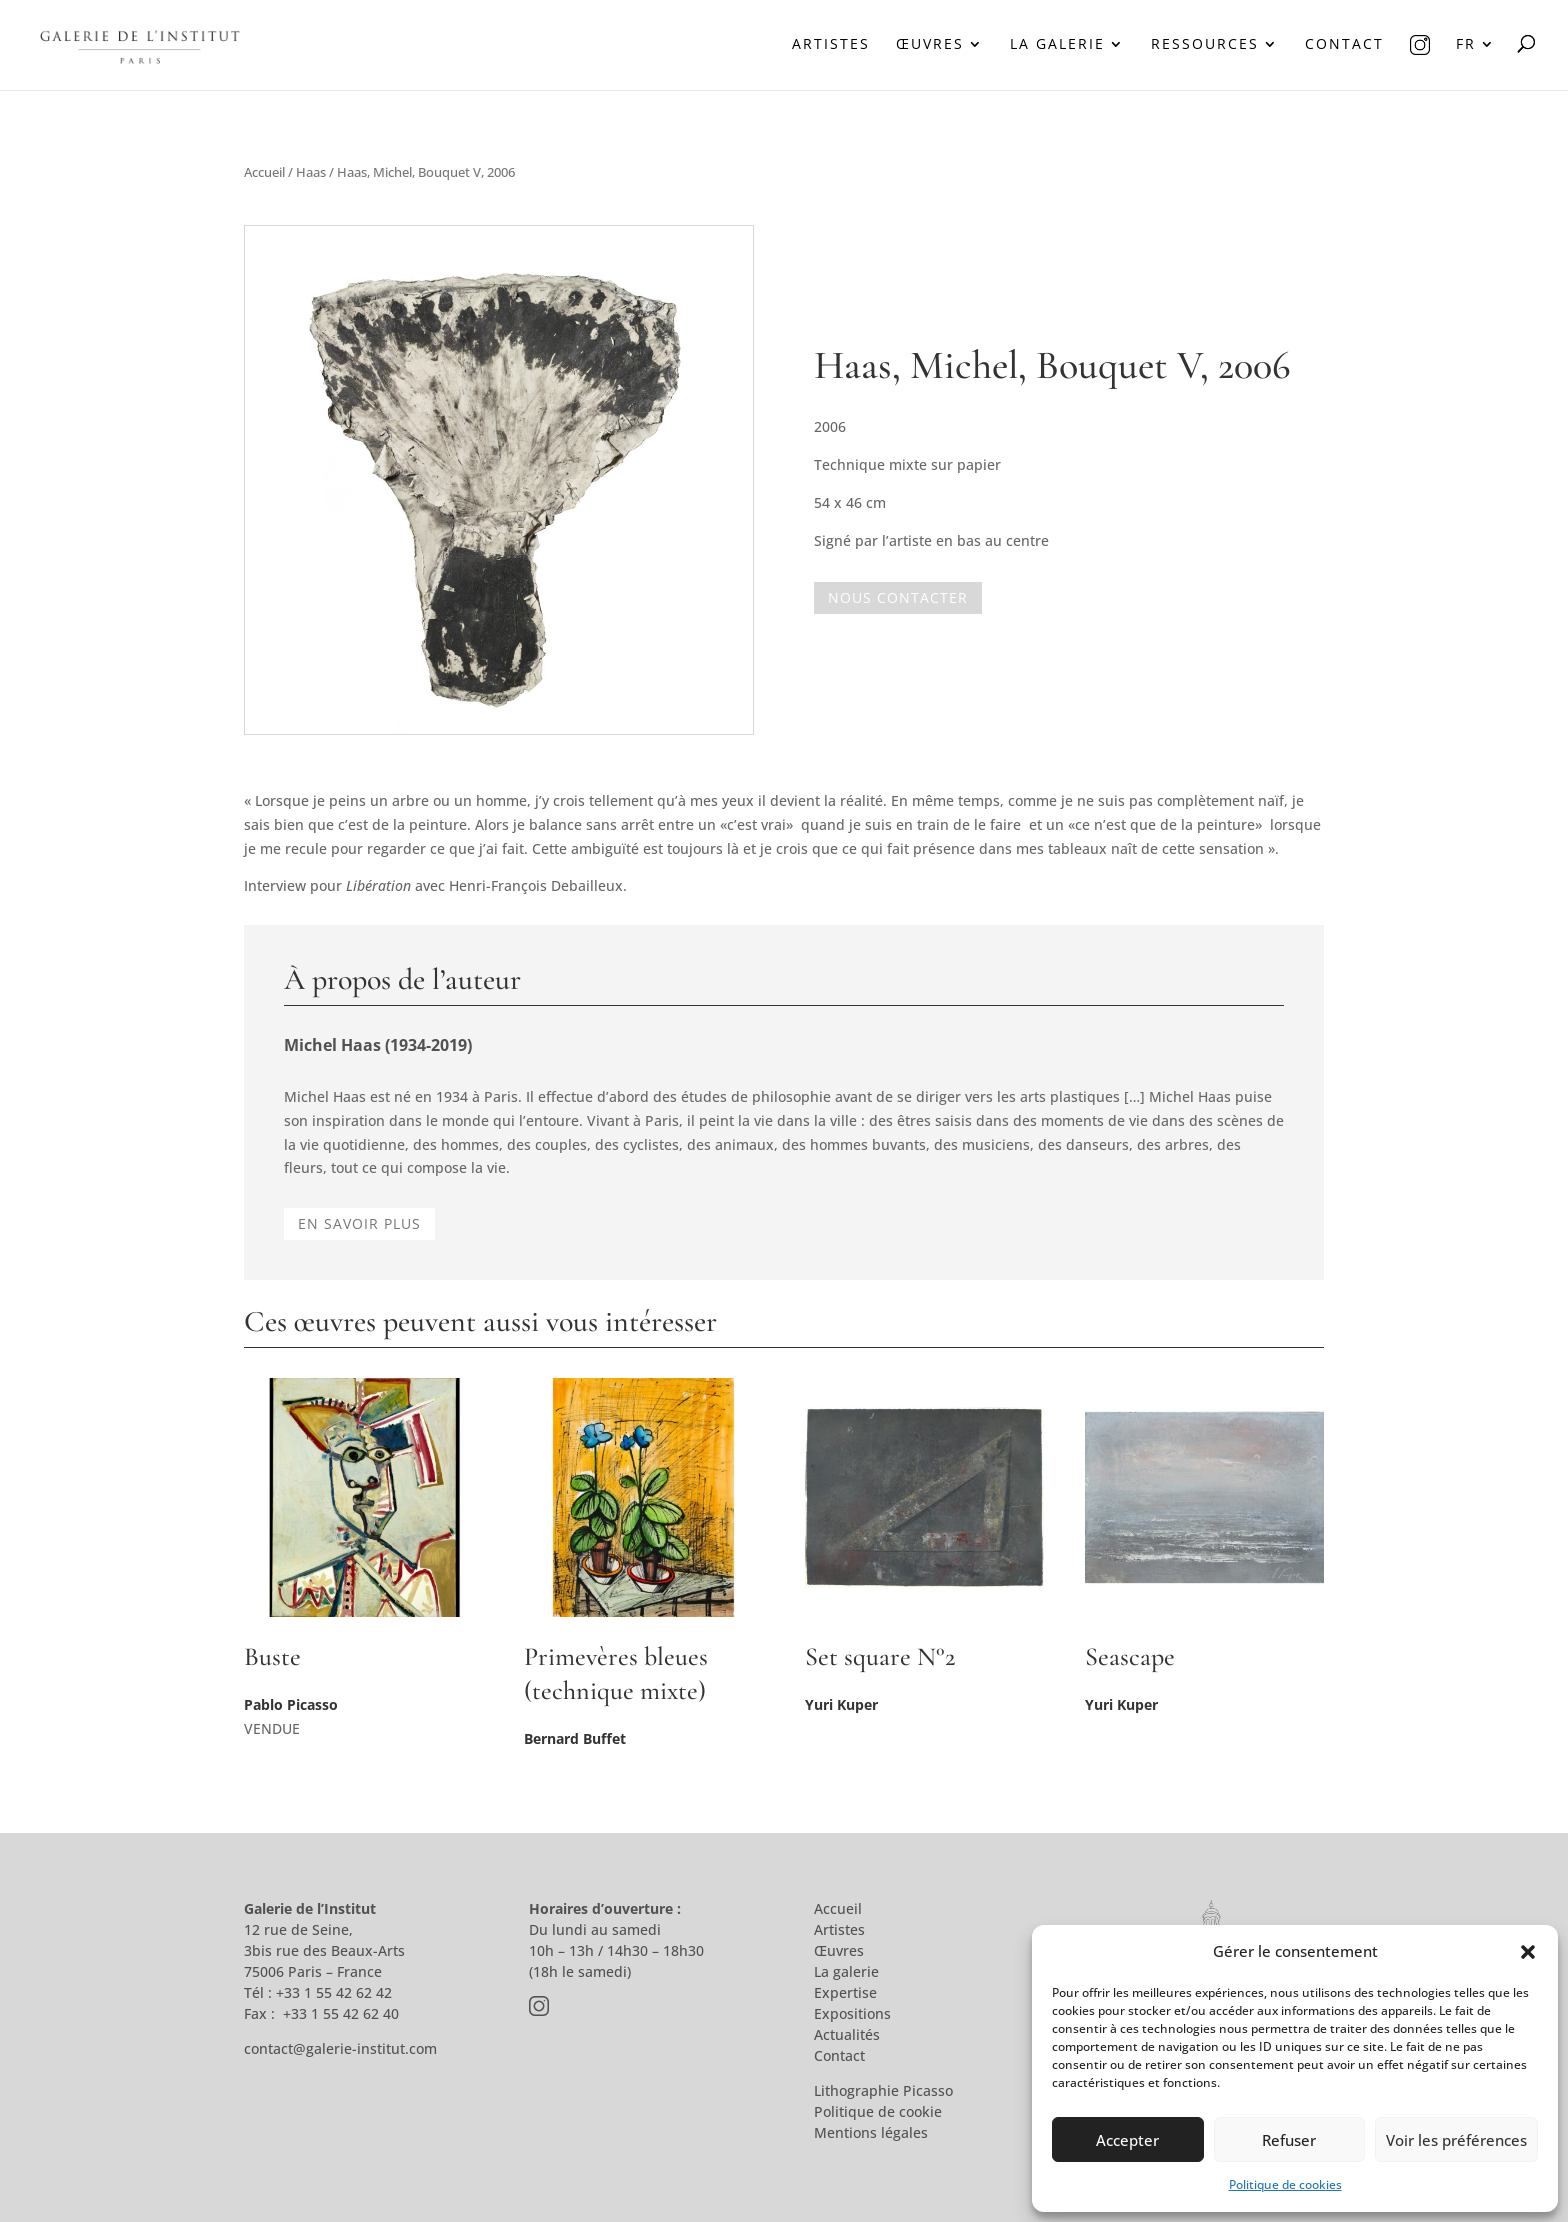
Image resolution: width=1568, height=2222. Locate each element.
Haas (311, 172)
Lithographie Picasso (883, 2090)
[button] (1528, 1952)
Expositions (852, 2013)
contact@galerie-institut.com (340, 2048)
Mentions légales (871, 2132)
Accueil (264, 172)
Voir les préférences (1456, 2140)
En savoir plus (359, 1223)
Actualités (847, 2034)
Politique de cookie (878, 2111)
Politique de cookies (1285, 2184)
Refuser (1289, 2140)
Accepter (1127, 2140)
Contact (1344, 45)
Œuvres (930, 45)
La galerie (1057, 45)
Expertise (845, 1992)
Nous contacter (898, 597)
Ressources (1205, 45)
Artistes (831, 45)
